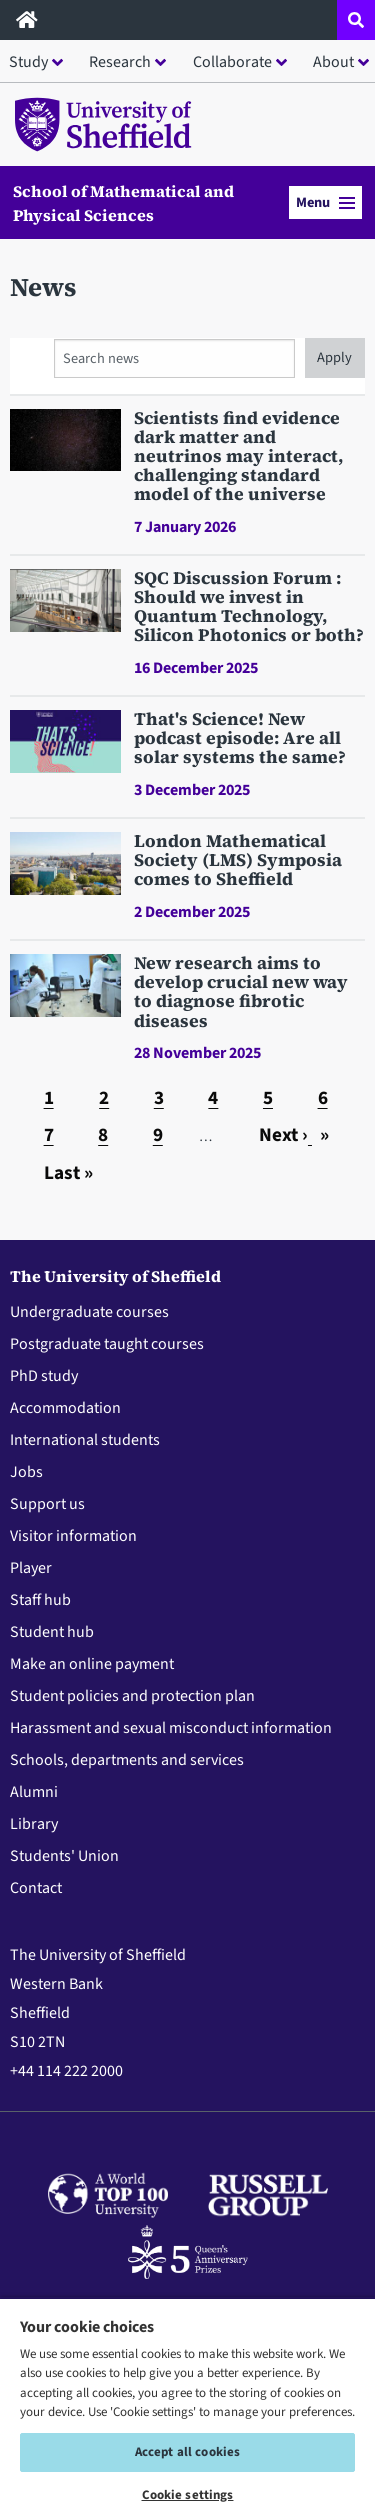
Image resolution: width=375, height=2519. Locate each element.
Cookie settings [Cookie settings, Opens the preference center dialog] (188, 2495)
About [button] (333, 62)
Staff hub (40, 1600)
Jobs (26, 1472)
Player (31, 1568)
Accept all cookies (187, 2452)
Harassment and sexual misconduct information (171, 1728)
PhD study (44, 1376)
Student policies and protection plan (132, 1696)
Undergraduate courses (89, 1312)
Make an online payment (92, 1664)
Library (34, 1824)
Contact (36, 1888)
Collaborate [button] (232, 62)
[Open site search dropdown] (356, 20)
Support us (47, 1504)
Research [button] (120, 62)
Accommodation (65, 1408)
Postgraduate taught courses (107, 1344)
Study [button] (28, 62)
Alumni (34, 1792)
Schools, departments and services (127, 1760)
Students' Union (64, 1856)
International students (85, 1440)
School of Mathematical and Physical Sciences (123, 203)
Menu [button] (325, 202)
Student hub (52, 1632)
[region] (187, 2408)
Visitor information (73, 1536)
